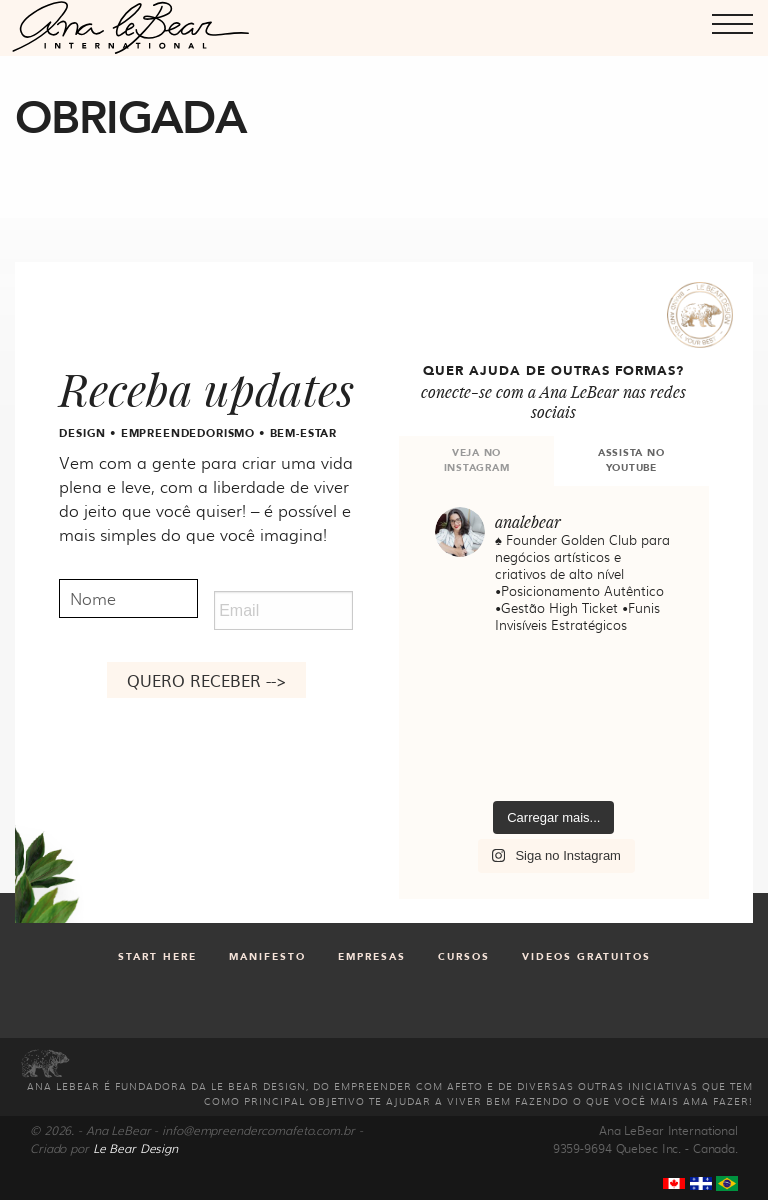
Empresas (372, 957)
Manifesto (267, 957)
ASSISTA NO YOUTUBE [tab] (631, 460)
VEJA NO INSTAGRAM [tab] (477, 460)
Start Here (157, 957)
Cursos (464, 957)
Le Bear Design (135, 1148)
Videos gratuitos (586, 957)
